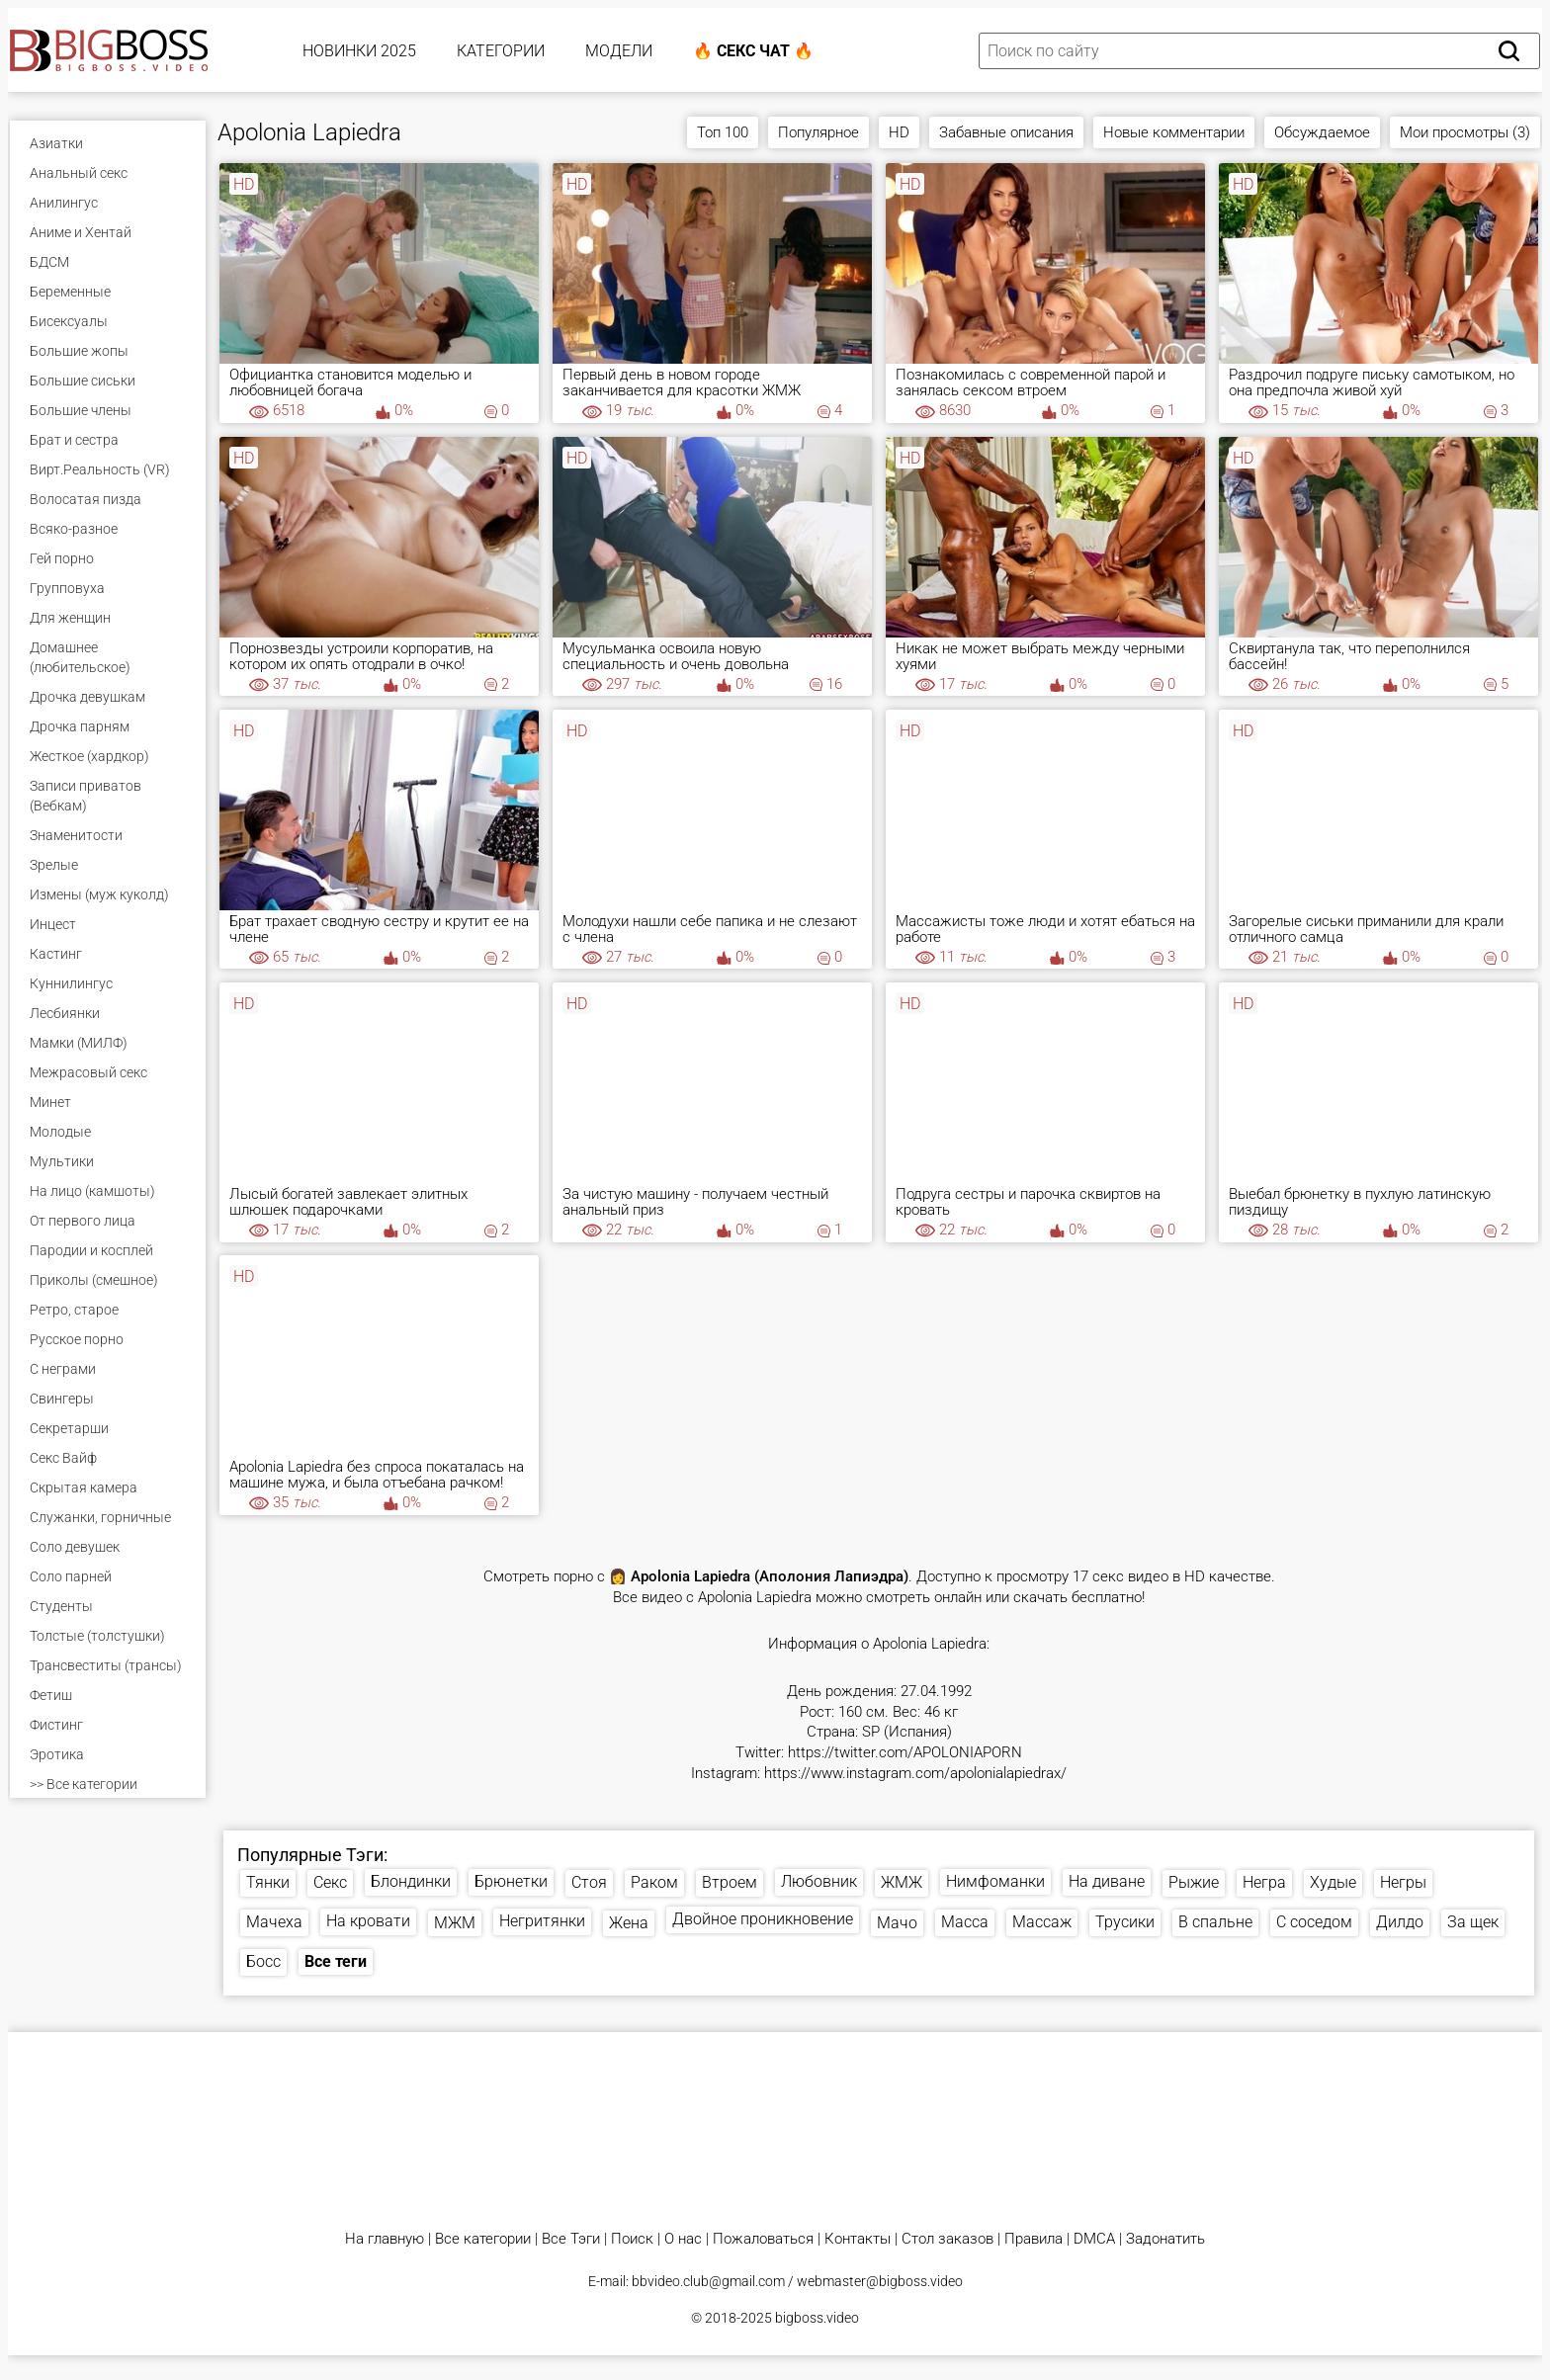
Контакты (857, 2239)
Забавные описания (1006, 132)
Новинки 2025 (359, 51)
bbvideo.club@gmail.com (708, 2281)
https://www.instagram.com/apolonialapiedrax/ (915, 1773)
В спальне (1215, 1921)
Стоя (589, 1882)
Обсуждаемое (1322, 132)
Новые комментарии (1174, 132)
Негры (1403, 1882)
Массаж (1042, 1921)
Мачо (897, 1922)
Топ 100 (722, 132)
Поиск (632, 2239)
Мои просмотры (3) (1465, 132)
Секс (330, 1882)
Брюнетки (511, 1881)
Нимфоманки (995, 1881)
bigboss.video (817, 2318)
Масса (965, 1921)
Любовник (819, 1881)
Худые (1333, 1882)
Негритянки (542, 1921)
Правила (1033, 2239)
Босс (263, 1961)
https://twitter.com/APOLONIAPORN (905, 1752)
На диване (1107, 1881)
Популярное (818, 132)
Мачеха (274, 1921)
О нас (683, 2239)
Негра (1264, 1882)
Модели (618, 51)
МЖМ (454, 1922)
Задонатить (1165, 2239)
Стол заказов (947, 2239)
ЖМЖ (901, 1882)
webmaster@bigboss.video (880, 2281)
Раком (654, 1882)
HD (899, 132)
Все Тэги (571, 2239)
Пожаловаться (763, 2239)
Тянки (268, 1882)
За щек (1473, 1921)
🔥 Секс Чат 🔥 (753, 51)
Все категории (483, 2239)
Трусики (1125, 1921)
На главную (384, 2239)
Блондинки (411, 1881)
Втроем (729, 1882)
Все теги (335, 1961)
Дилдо (1399, 1921)
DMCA (1094, 2239)
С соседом (1314, 1921)
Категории (501, 51)
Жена (628, 1922)
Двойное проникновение (762, 1919)
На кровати (368, 1921)
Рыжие (1193, 1882)
